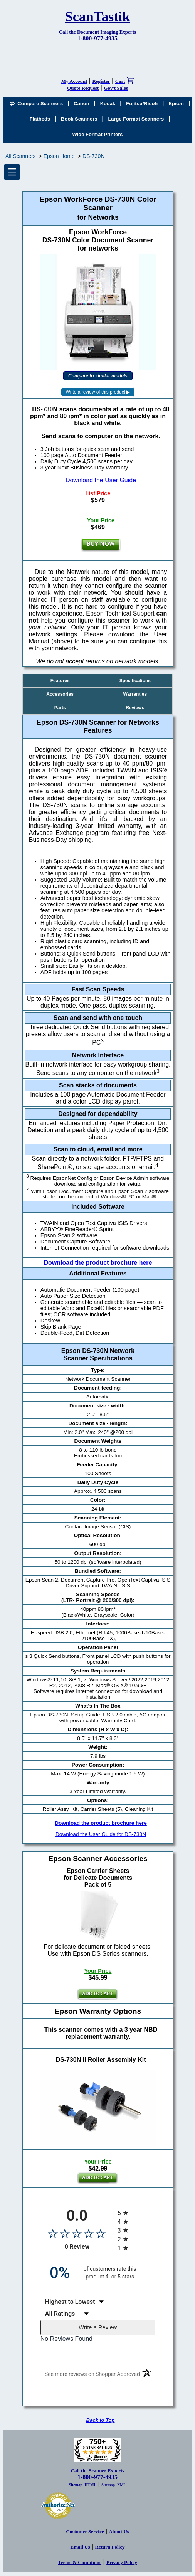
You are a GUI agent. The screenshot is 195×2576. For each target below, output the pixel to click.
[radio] (136, 2212)
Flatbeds (40, 119)
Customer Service (85, 2531)
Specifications (135, 680)
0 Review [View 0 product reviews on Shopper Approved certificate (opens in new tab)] (88, 2246)
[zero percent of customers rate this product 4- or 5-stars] (98, 2273)
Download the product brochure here (98, 1262)
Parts (60, 707)
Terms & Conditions (79, 2562)
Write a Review (98, 2327)
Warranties (135, 694)
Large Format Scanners (136, 119)
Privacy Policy (121, 2562)
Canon (81, 103)
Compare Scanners (36, 103)
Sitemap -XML (113, 2485)
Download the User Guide (101, 480)
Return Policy (110, 2547)
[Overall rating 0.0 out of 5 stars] (77, 2233)
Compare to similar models (98, 376)
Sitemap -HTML (82, 2485)
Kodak (108, 103)
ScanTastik (97, 16)
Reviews (135, 707)
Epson (176, 103)
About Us (119, 2531)
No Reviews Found (66, 2338)
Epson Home (59, 156)
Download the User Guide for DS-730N (100, 1834)
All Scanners (20, 156)
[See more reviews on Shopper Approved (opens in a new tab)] (92, 2375)
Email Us (80, 2547)
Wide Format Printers (97, 134)
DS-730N (93, 156)
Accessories (60, 694)
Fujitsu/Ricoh (142, 103)
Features (60, 680)
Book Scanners (79, 119)
